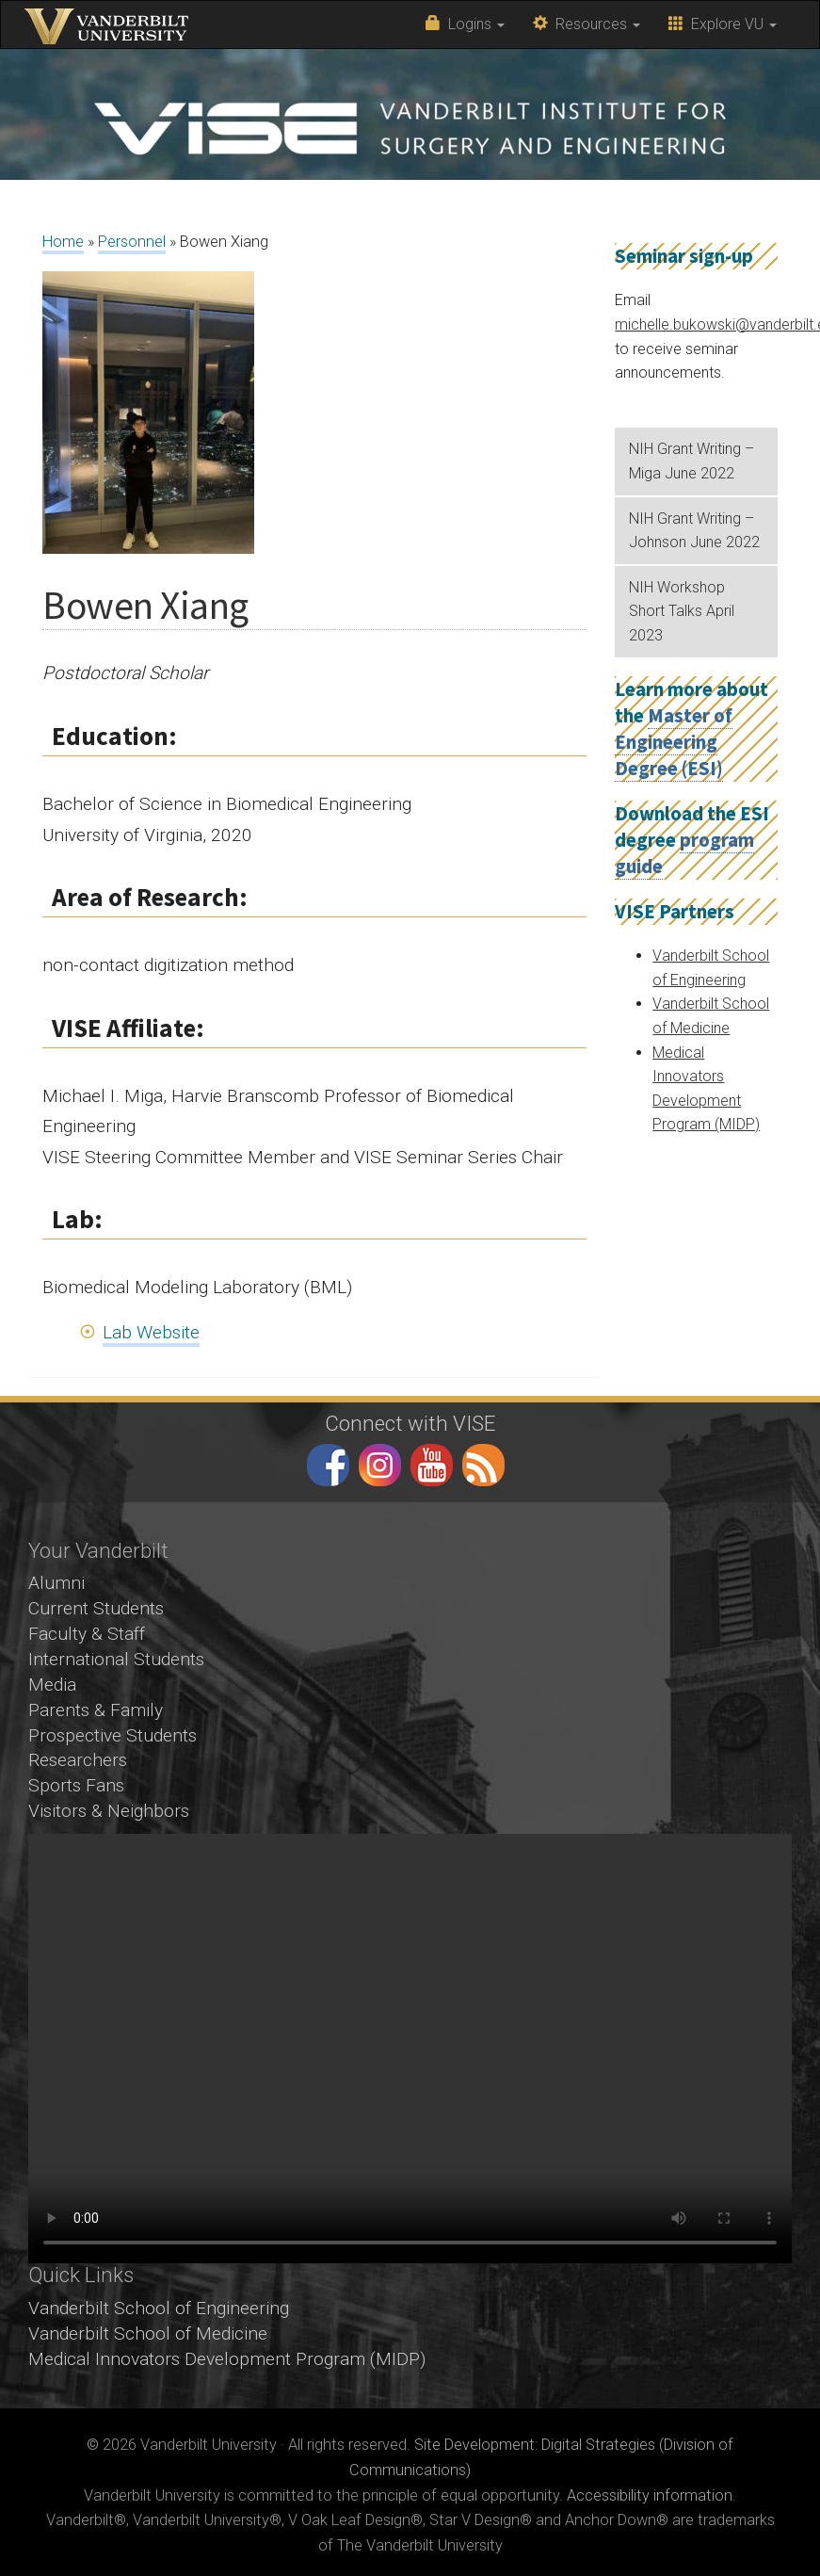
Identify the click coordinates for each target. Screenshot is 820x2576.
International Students (116, 1659)
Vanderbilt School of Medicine (147, 2333)
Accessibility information (649, 2495)
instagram (380, 1465)
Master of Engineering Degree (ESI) (673, 742)
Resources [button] (586, 24)
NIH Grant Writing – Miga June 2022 (691, 461)
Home (63, 242)
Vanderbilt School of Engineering (158, 2308)
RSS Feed (483, 1465)
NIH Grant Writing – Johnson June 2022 (694, 531)
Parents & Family (95, 1710)
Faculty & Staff (86, 1633)
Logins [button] (465, 24)
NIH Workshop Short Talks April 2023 (681, 611)
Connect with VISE (410, 1423)
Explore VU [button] (722, 24)
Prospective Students (112, 1735)
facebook (328, 1465)
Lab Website (151, 1332)
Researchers (77, 1760)
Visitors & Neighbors (108, 1811)
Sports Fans (76, 1785)
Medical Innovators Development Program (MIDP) (227, 2359)
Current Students (96, 1608)
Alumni (56, 1583)
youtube (431, 1465)
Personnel (132, 242)
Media (52, 1684)
